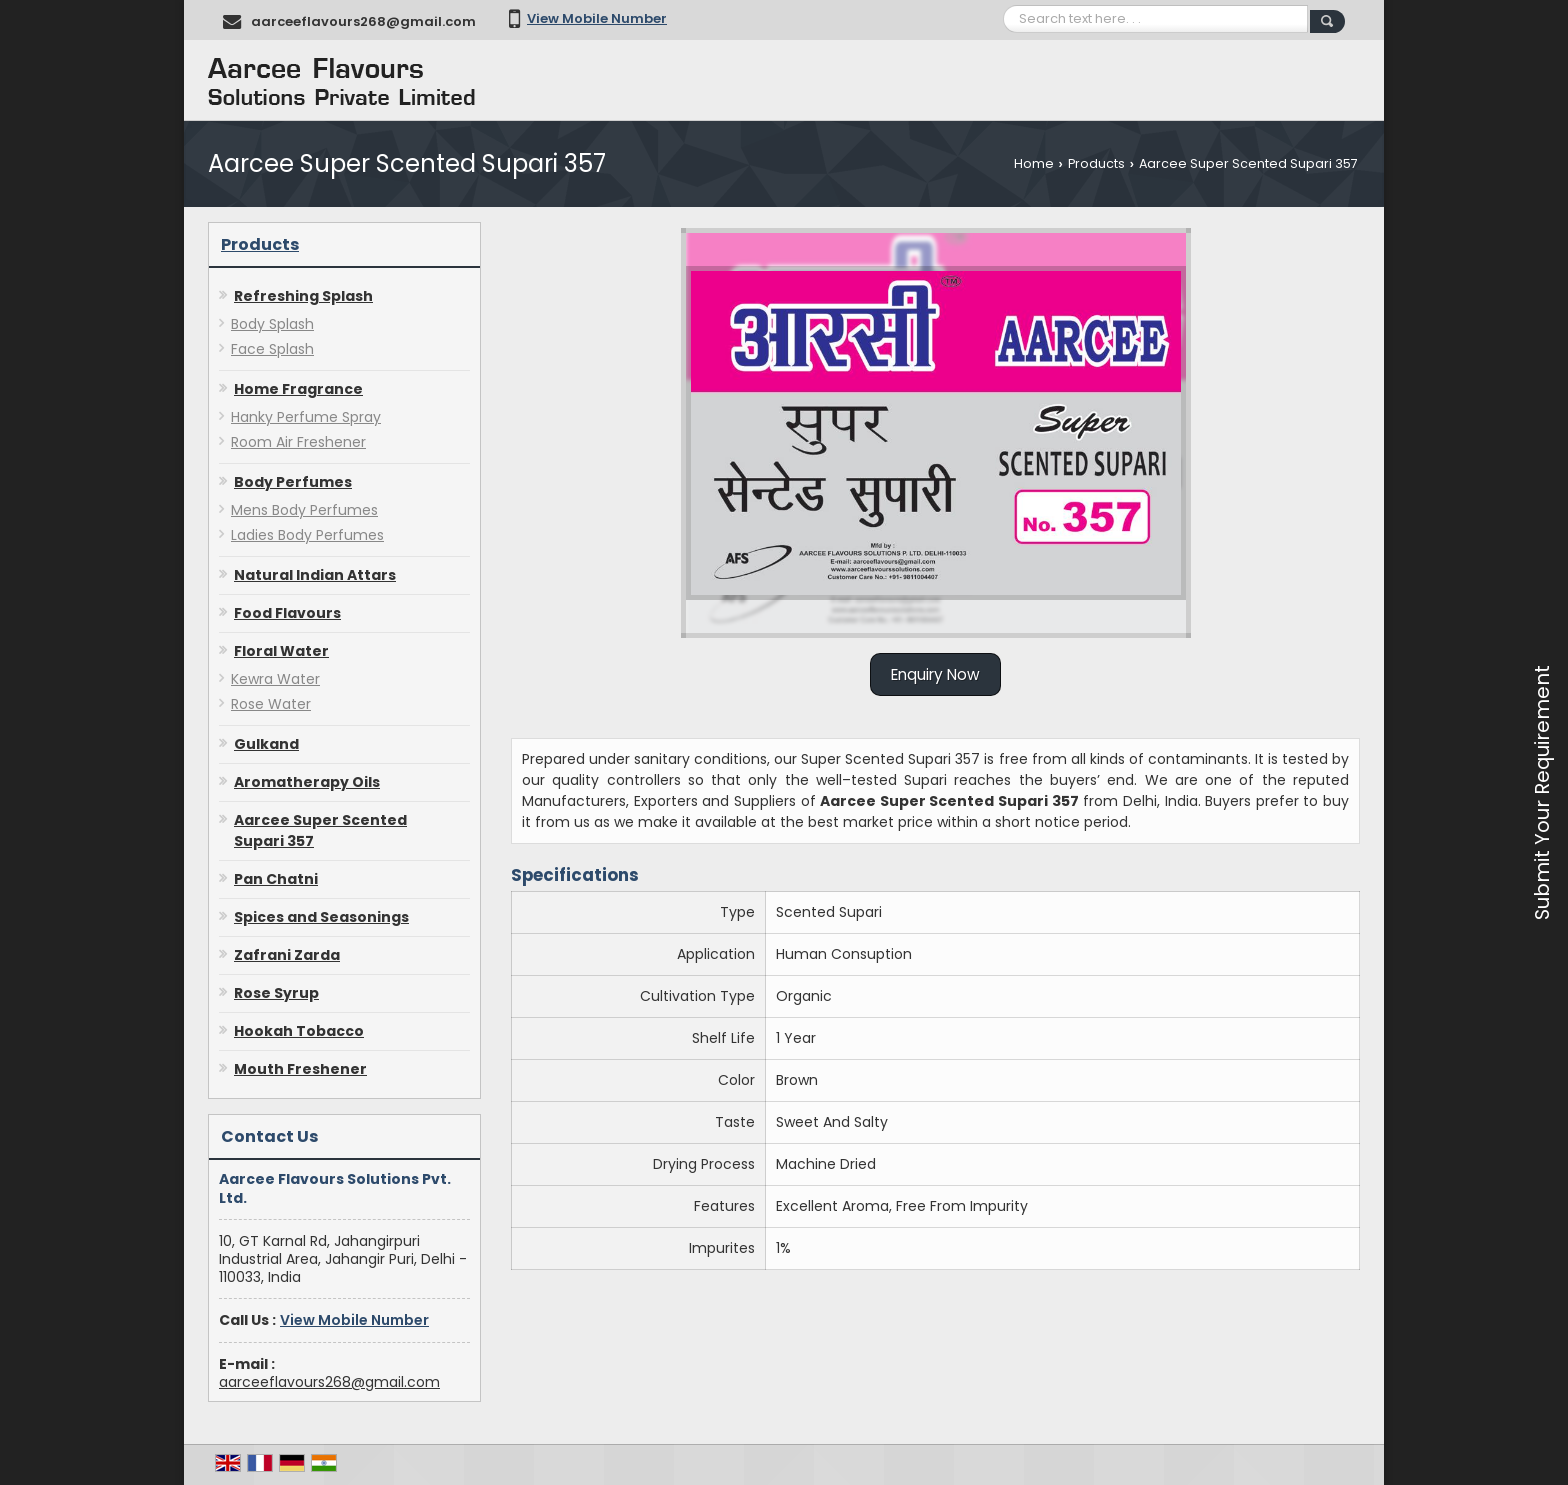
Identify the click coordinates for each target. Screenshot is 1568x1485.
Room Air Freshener (298, 442)
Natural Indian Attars (315, 575)
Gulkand (266, 744)
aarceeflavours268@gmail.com (363, 21)
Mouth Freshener (300, 1069)
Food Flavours (287, 613)
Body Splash (272, 324)
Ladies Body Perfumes (307, 535)
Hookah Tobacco (299, 1031)
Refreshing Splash (303, 296)
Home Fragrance (298, 389)
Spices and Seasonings (321, 917)
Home (1034, 163)
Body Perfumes (293, 482)
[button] (597, 18)
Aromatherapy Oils (307, 782)
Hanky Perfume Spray (306, 417)
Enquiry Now (935, 674)
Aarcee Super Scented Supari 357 (320, 830)
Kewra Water (275, 679)
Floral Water (281, 651)
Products (1096, 163)
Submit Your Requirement (1542, 792)
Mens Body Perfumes (304, 510)
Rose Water (271, 704)
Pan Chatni (276, 879)
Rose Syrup (276, 993)
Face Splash (272, 349)
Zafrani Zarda (287, 955)
